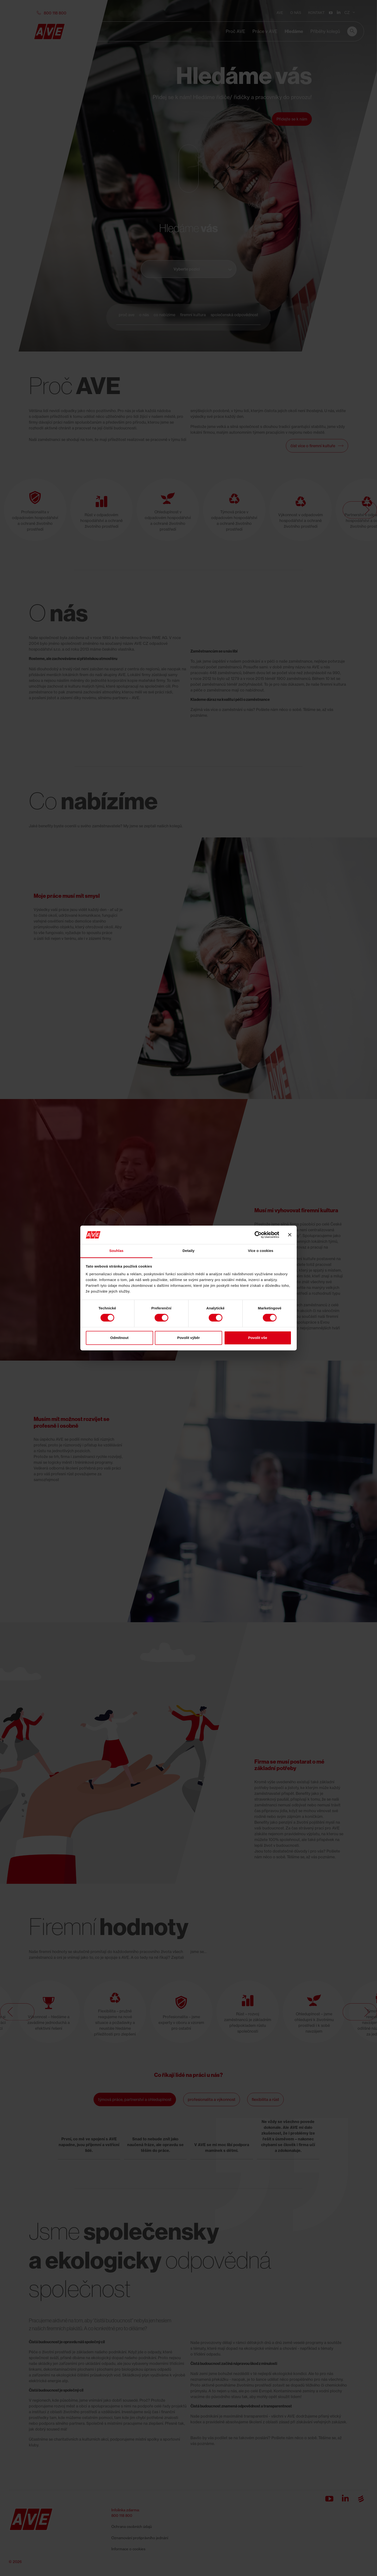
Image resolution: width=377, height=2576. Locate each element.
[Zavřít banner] (289, 1235)
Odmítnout (119, 1338)
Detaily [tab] (188, 1251)
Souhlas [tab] (116, 1251)
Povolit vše (257, 1338)
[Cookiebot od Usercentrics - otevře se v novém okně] (258, 1234)
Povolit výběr (188, 1338)
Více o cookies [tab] (260, 1251)
